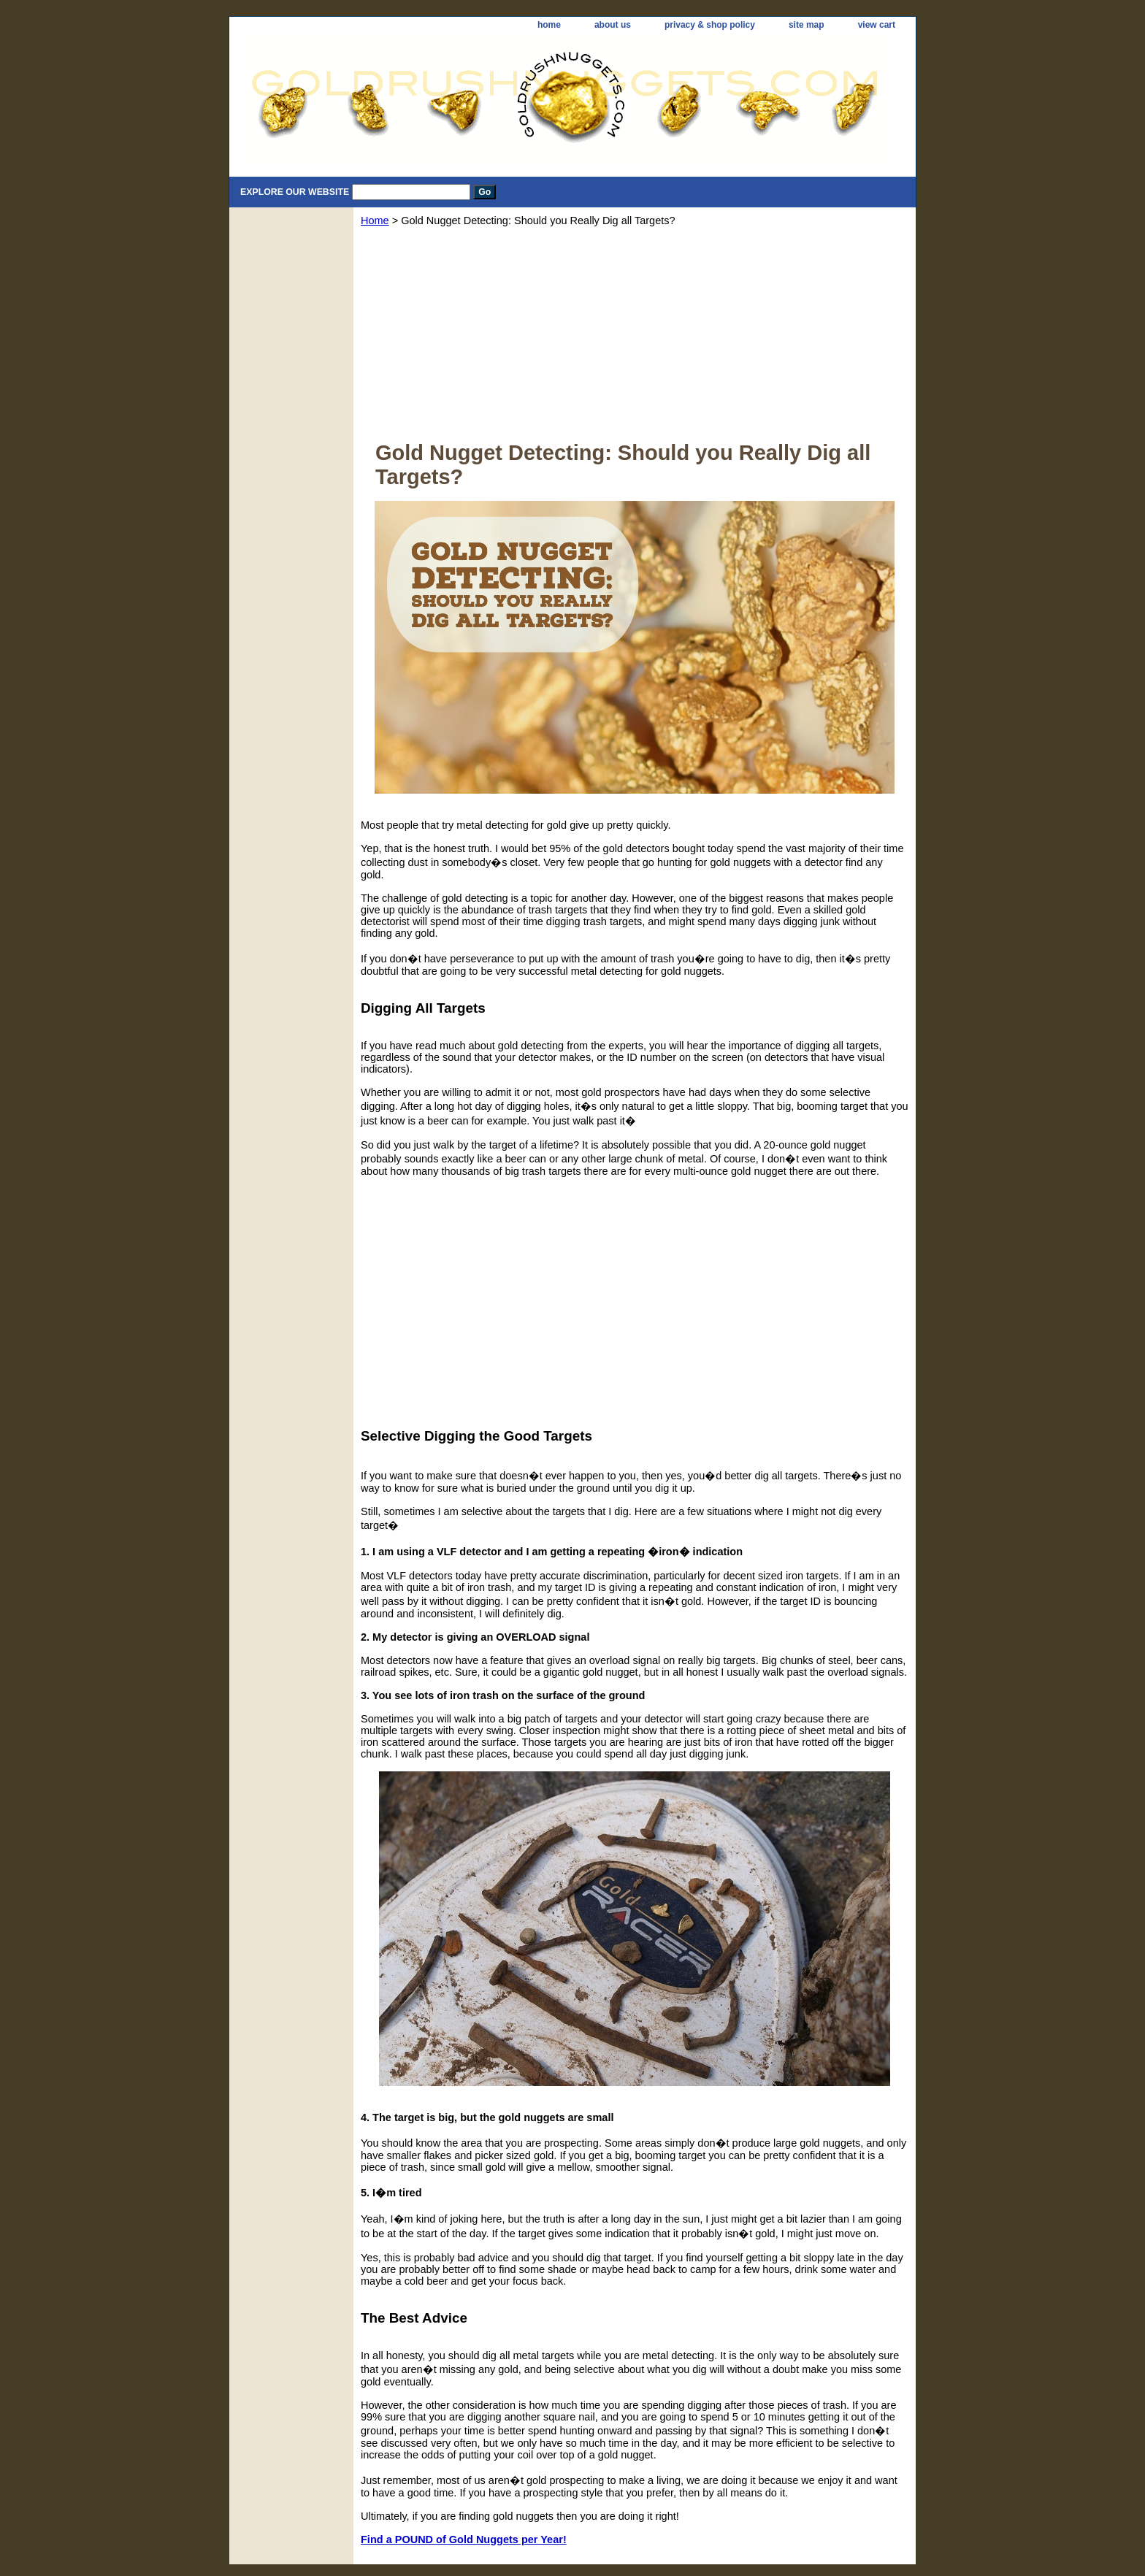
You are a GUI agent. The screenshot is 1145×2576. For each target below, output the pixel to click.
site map (806, 25)
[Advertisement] (634, 339)
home (549, 25)
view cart (876, 25)
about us (612, 25)
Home (375, 220)
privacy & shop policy (710, 25)
